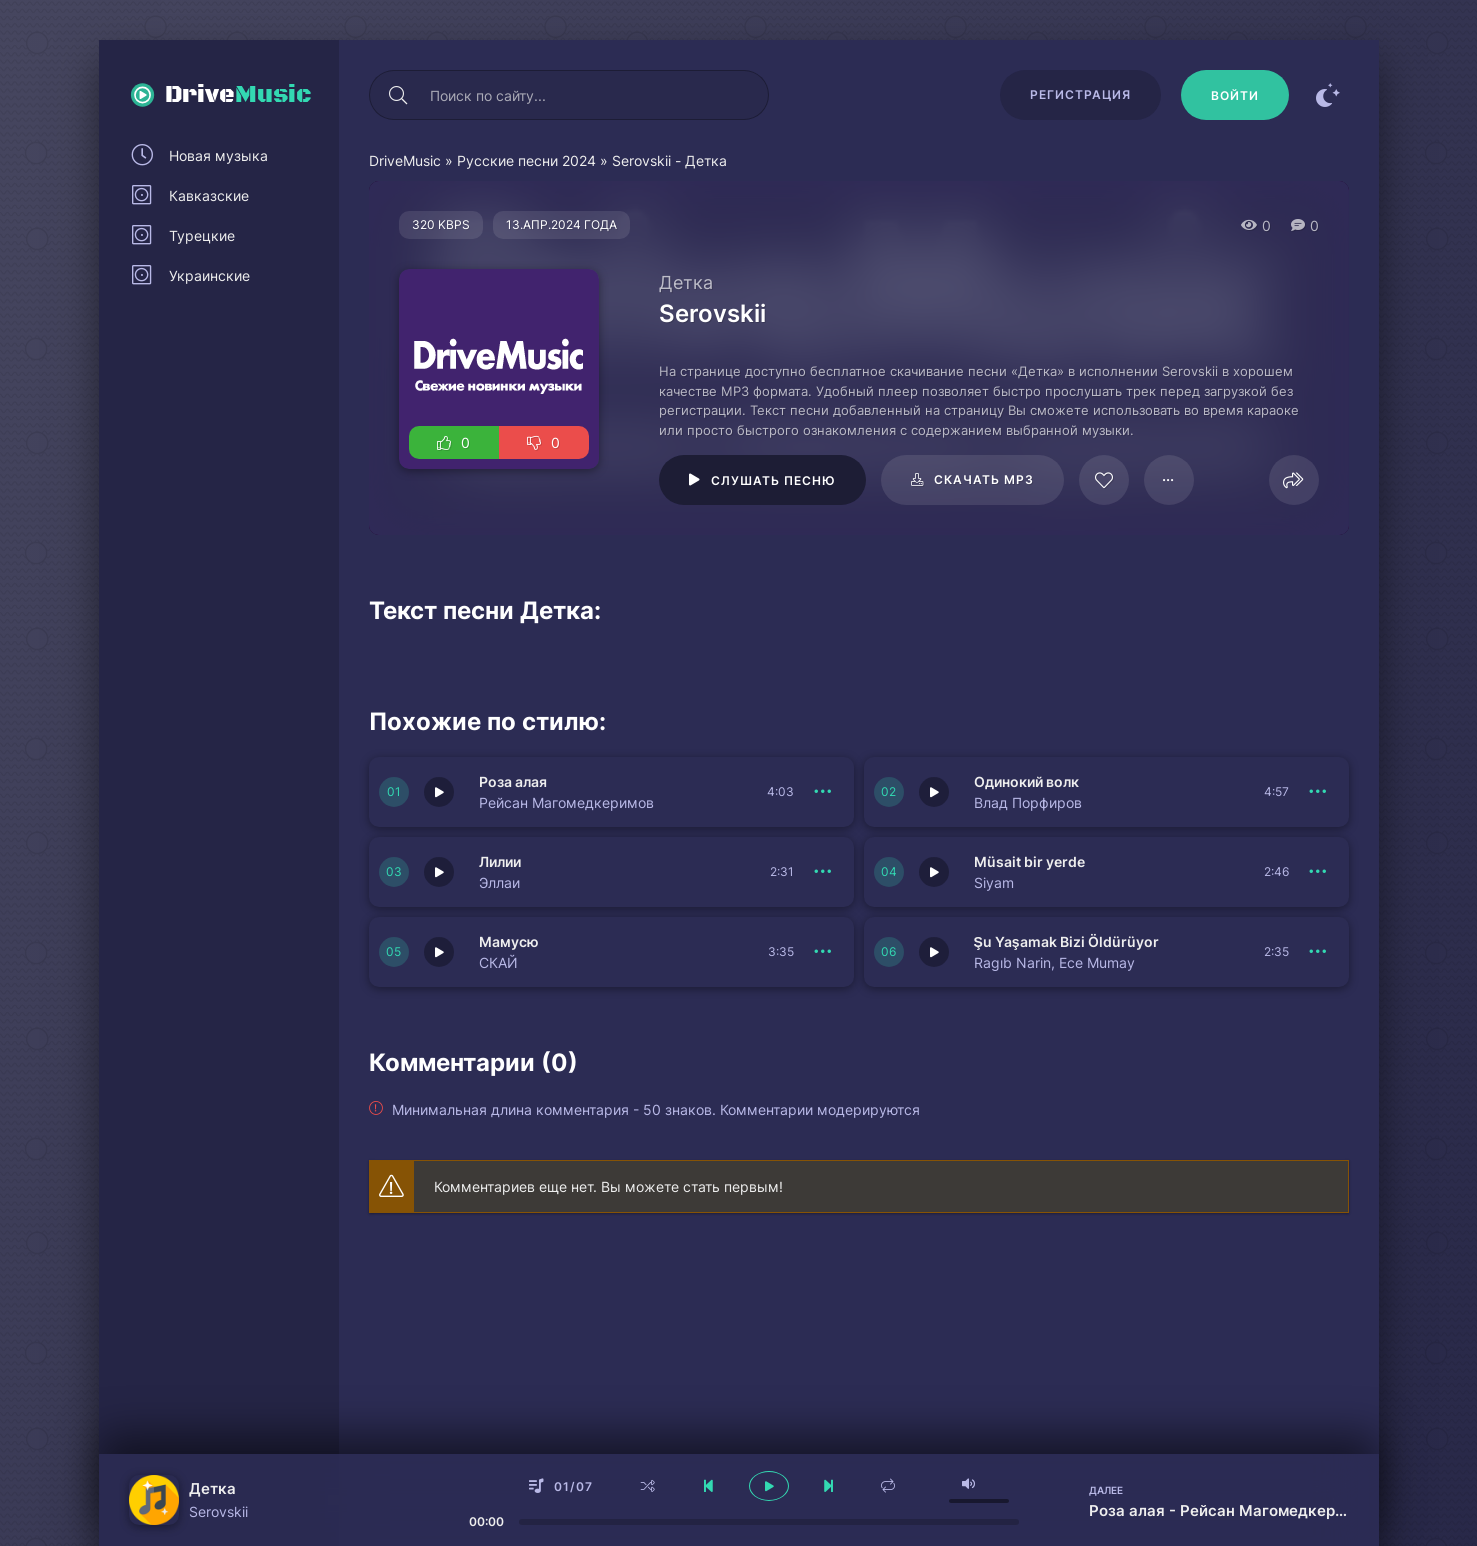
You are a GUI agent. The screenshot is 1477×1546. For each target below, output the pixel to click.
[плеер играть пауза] (769, 1486)
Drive (238, 95)
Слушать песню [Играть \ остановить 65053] (773, 480)
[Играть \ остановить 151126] (934, 872)
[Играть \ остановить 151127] (439, 872)
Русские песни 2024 (526, 160)
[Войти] (1235, 95)
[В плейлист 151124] (1319, 952)
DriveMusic (405, 160)
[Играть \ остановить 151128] (934, 792)
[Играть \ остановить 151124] (934, 952)
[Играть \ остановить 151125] (439, 952)
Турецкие (202, 235)
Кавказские (209, 195)
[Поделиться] (1294, 480)
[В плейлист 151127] (824, 872)
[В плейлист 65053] (1169, 480)
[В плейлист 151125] (824, 952)
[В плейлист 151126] (1319, 872)
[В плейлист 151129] (824, 792)
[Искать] (399, 95)
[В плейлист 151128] (1319, 792)
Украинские (209, 275)
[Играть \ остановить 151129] (439, 792)
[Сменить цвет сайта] (1329, 95)
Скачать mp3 (984, 479)
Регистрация (1080, 94)
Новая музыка (218, 155)
